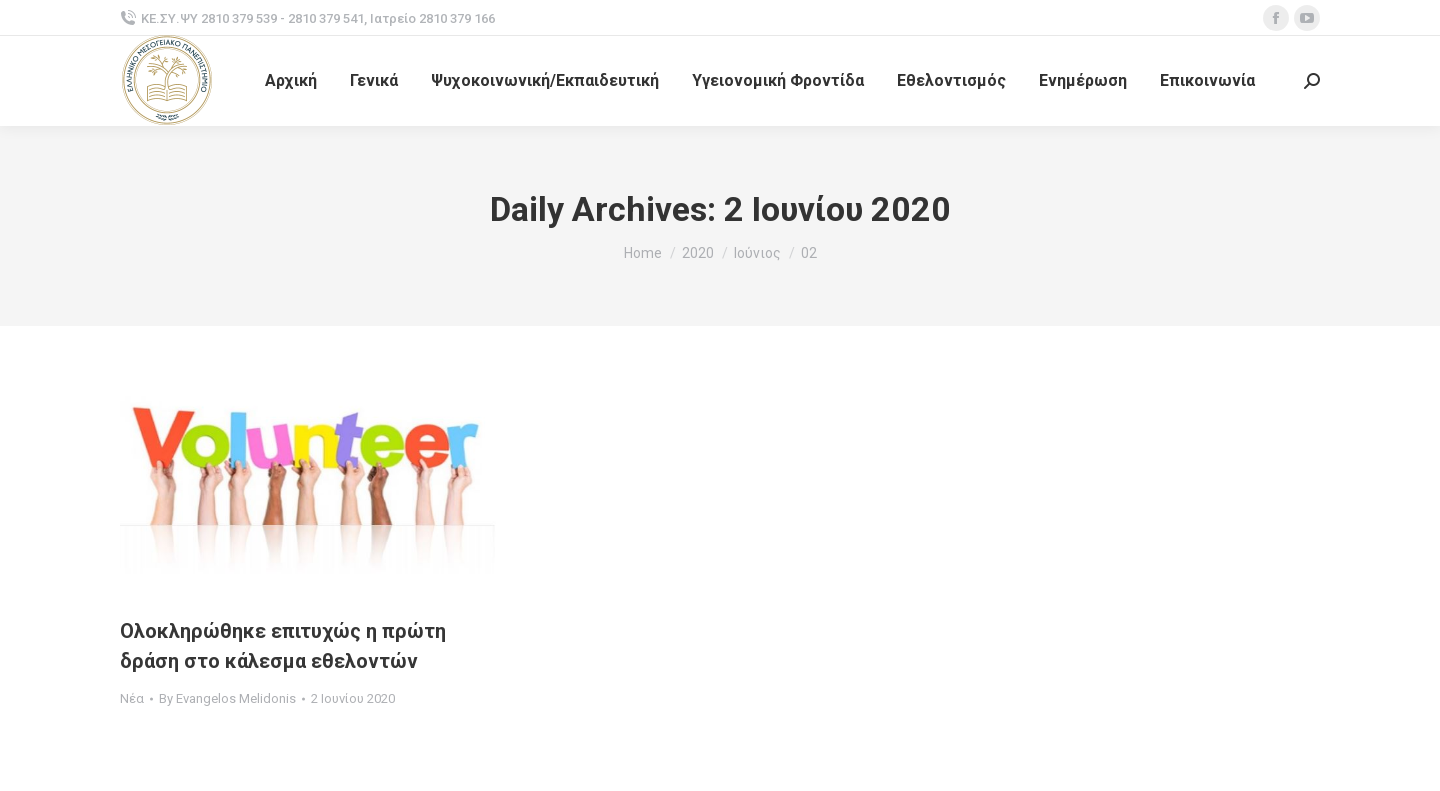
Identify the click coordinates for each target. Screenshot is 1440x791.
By (227, 698)
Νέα (132, 698)
